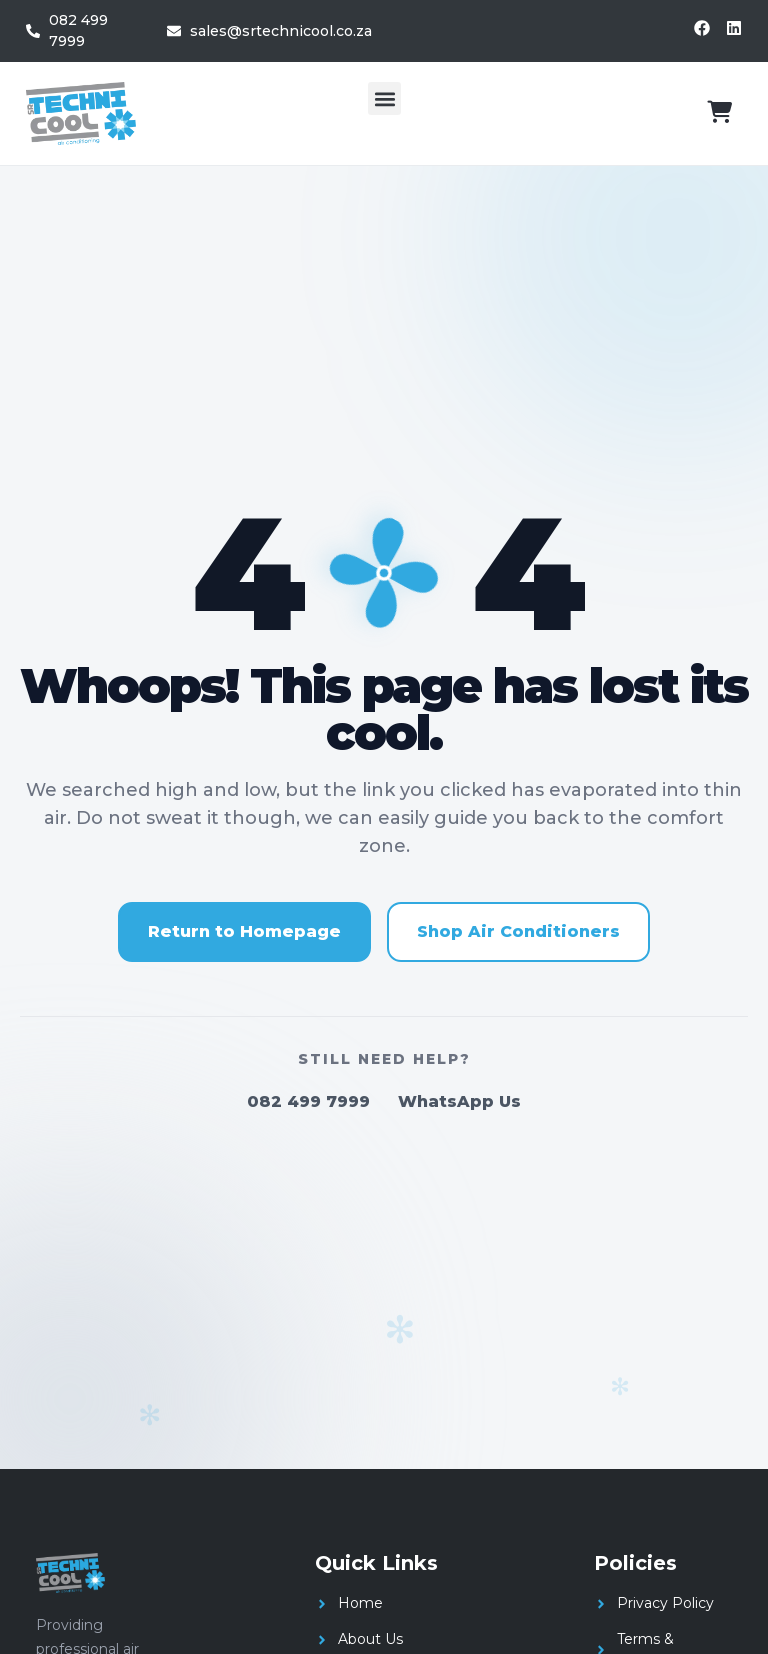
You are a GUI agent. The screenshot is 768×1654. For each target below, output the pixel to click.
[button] (384, 98)
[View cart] (719, 112)
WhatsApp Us (459, 1101)
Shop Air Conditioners (518, 931)
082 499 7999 (308, 1101)
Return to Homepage (244, 931)
